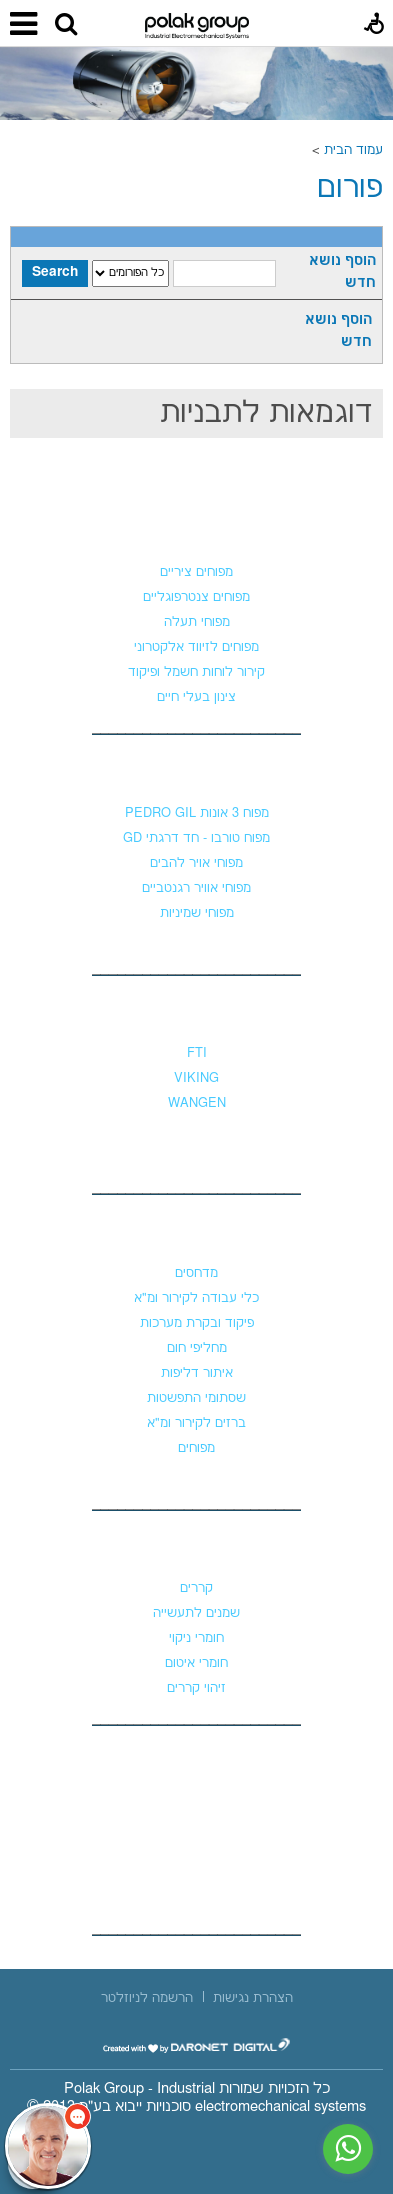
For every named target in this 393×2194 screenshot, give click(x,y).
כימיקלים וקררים (197, 1548)
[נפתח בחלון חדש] (197, 2046)
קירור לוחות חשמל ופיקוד (196, 672)
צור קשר (197, 1762)
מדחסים (196, 1273)
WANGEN (197, 1103)
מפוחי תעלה (197, 622)
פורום (350, 188)
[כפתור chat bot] (48, 2146)
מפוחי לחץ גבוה (197, 773)
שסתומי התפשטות (196, 1398)
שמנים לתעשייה (196, 1613)
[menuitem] (253, 1998)
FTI (197, 1053)
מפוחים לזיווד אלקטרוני (196, 647)
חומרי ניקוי (196, 1638)
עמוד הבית (353, 150)
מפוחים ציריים (196, 572)
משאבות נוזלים (197, 1013)
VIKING (196, 1078)
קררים (196, 1588)
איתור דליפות (197, 1373)
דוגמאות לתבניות (266, 413)
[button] (66, 25)
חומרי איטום (196, 1663)
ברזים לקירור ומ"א (196, 1423)
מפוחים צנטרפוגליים (196, 597)
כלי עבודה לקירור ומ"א (196, 1298)
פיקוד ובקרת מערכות (197, 1323)
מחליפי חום (197, 1348)
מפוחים (197, 532)
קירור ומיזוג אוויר (196, 1233)
